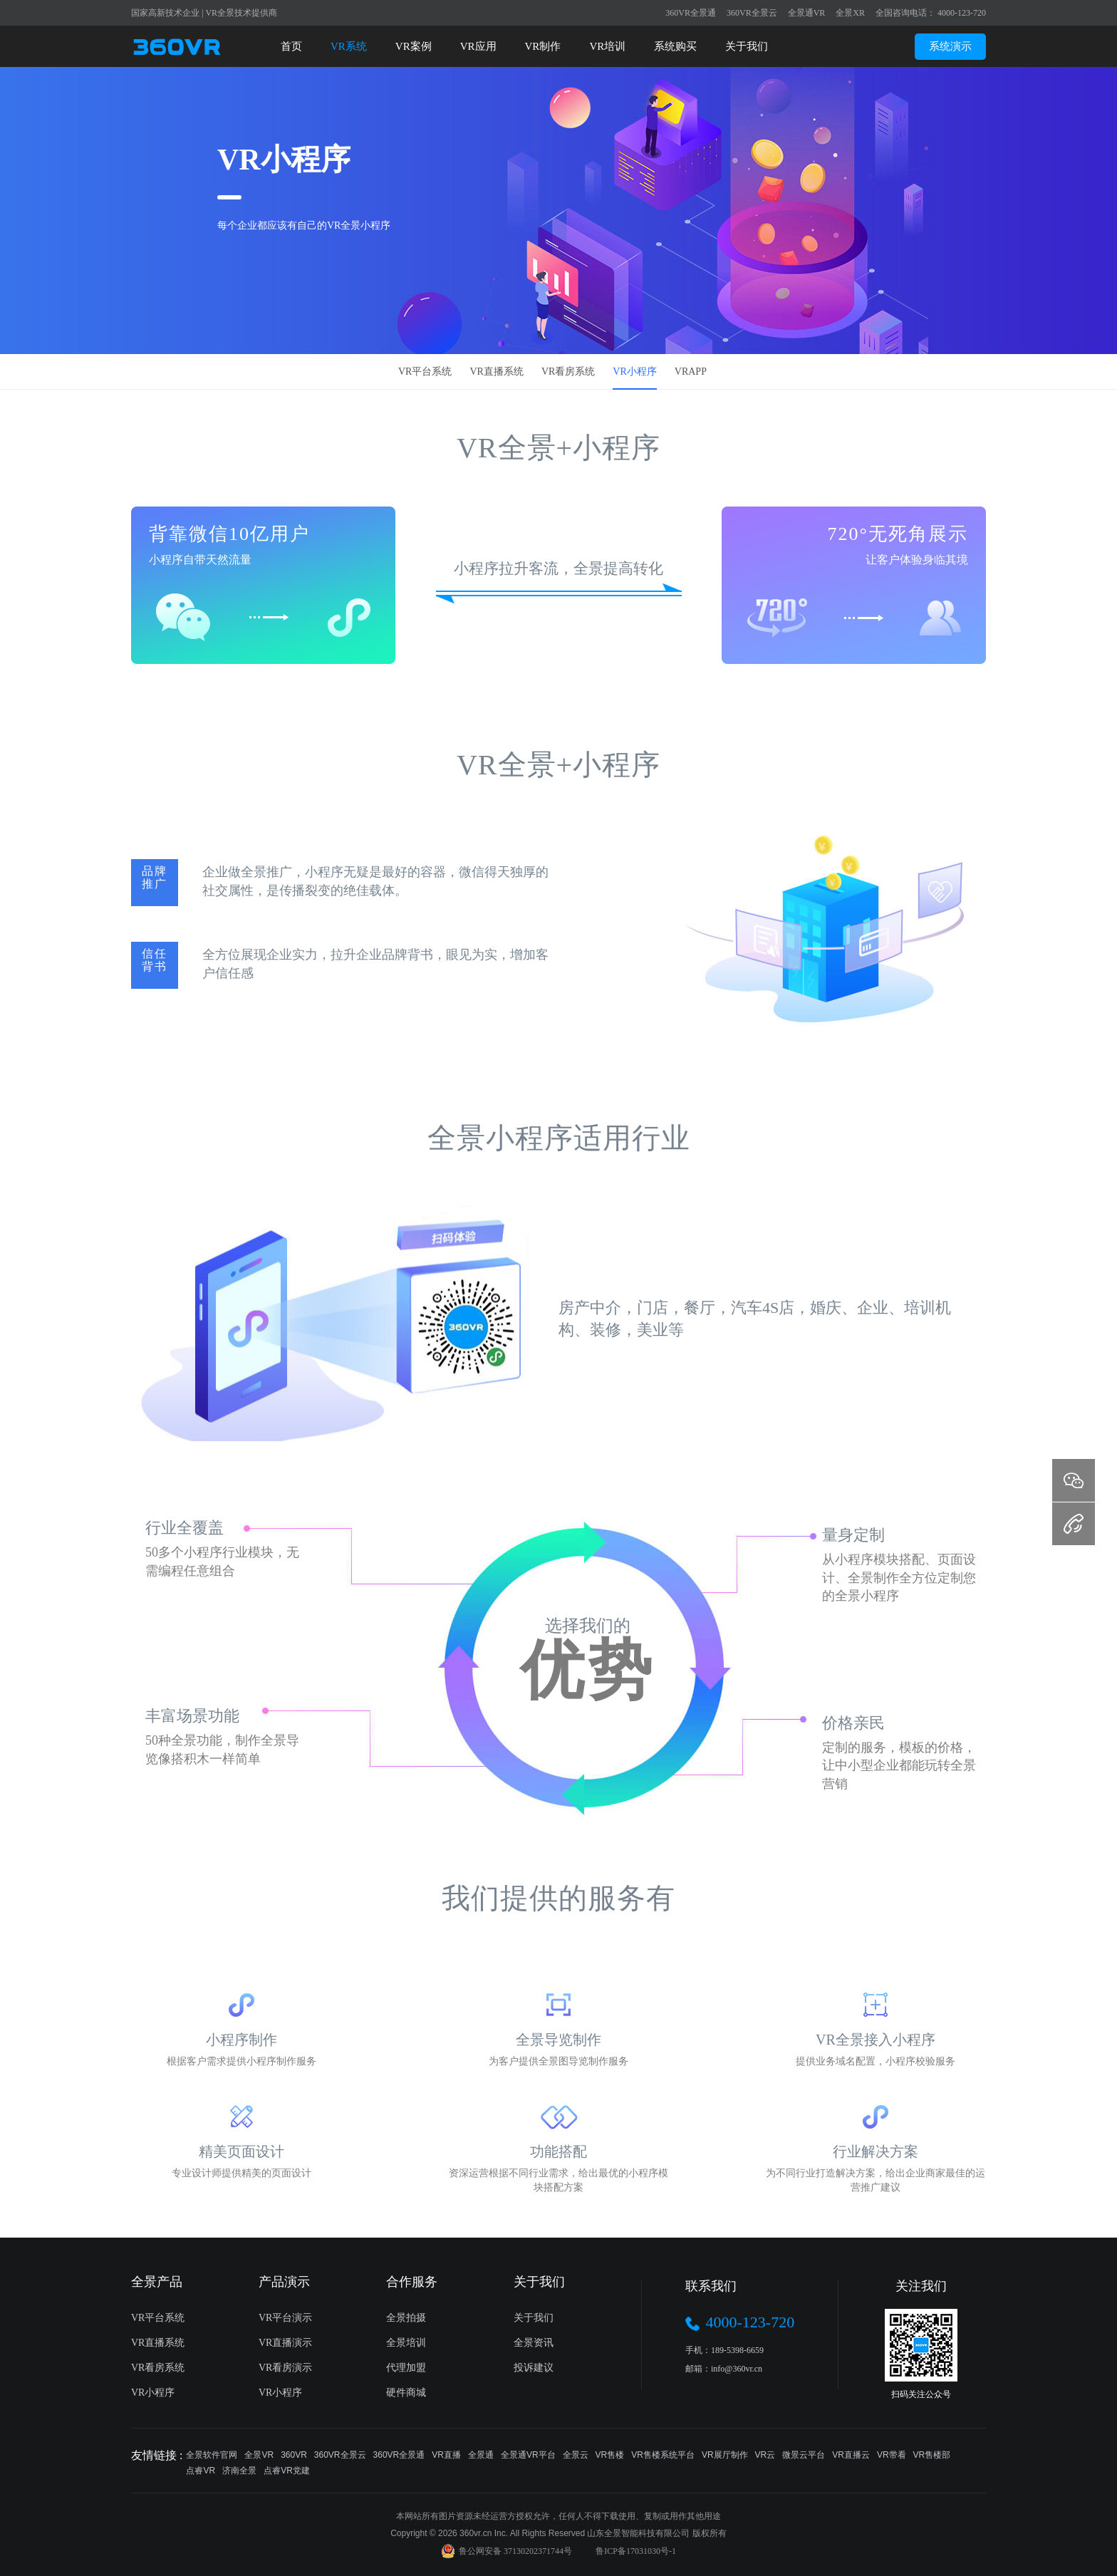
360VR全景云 (752, 13)
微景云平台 (803, 2455)
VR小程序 (634, 371)
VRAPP (691, 371)
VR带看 (891, 2455)
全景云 (575, 2455)
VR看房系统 (568, 371)
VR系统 (349, 46)
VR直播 (446, 2455)
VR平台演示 (285, 2317)
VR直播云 (851, 2455)
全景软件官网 (211, 2455)
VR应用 (478, 46)
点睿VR (200, 2471)
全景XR (850, 13)
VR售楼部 (932, 2455)
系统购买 (675, 46)
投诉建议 (534, 2367)
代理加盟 (406, 2367)
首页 (291, 46)
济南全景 (239, 2471)
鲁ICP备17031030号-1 (636, 2551)
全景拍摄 (406, 2317)
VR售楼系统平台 (663, 2455)
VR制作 (543, 46)
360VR (294, 2455)
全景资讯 (534, 2342)
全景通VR (807, 13)
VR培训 (607, 46)
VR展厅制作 (725, 2455)
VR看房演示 (285, 2367)
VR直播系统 (496, 371)
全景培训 (406, 2342)
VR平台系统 (425, 371)
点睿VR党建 (287, 2471)
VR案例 (413, 46)
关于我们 (746, 46)
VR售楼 (610, 2455)
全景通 (481, 2455)
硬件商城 (406, 2392)
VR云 (765, 2455)
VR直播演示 (285, 2342)
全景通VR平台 (528, 2455)
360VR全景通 (690, 13)
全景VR (259, 2455)
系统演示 (950, 46)
